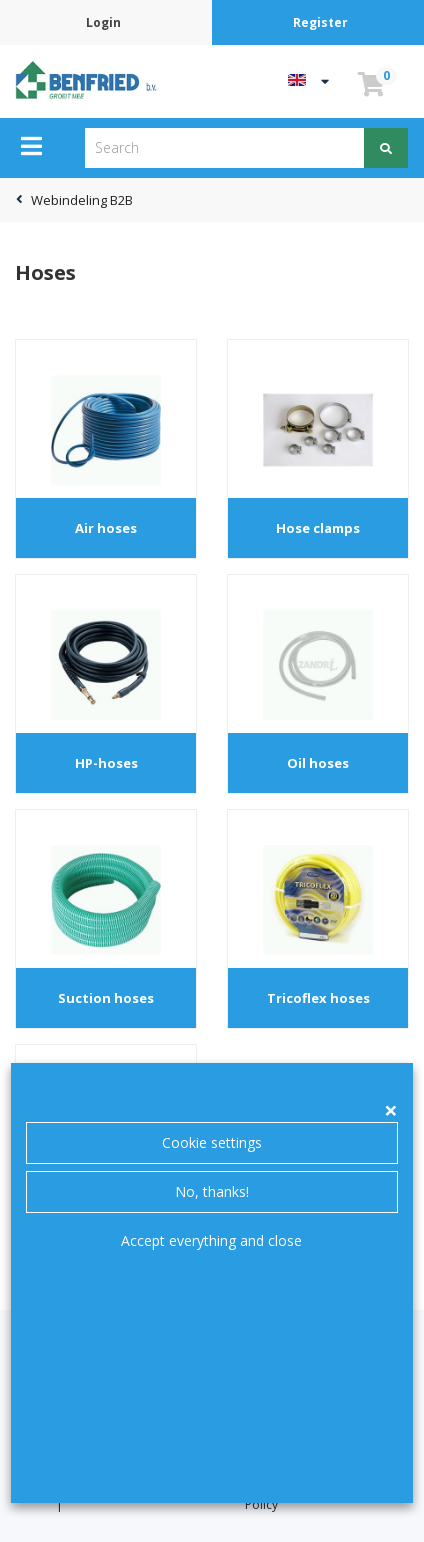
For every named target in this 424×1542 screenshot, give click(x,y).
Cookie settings (212, 1142)
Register (320, 22)
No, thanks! (212, 1191)
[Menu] (31, 146)
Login (103, 22)
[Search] (386, 148)
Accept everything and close (211, 1240)
